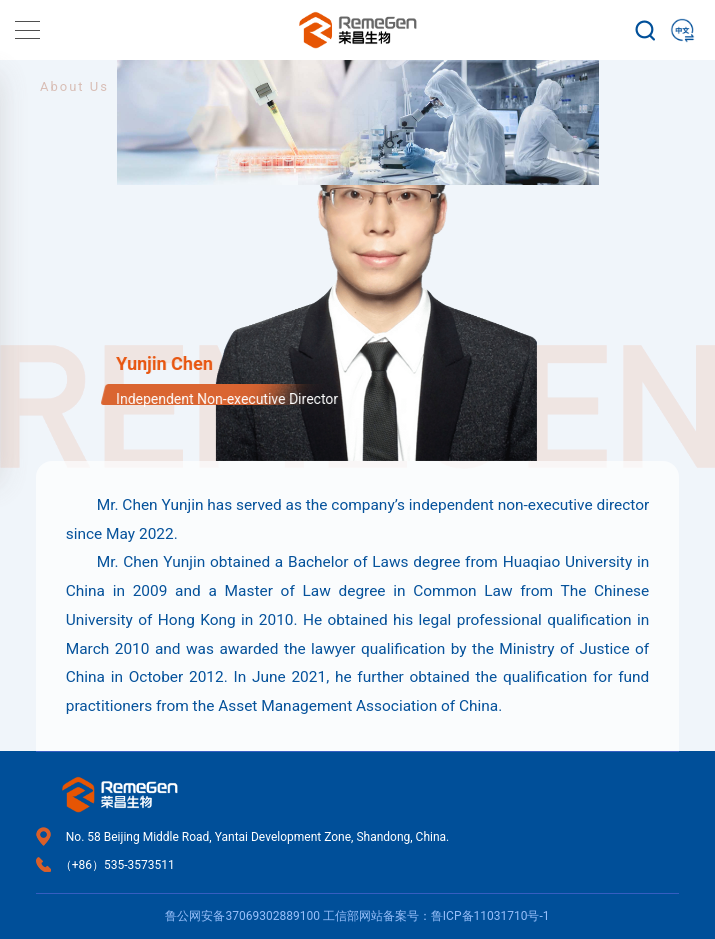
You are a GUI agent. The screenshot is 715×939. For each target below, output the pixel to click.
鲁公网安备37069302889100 (242, 916)
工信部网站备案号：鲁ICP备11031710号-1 (436, 916)
